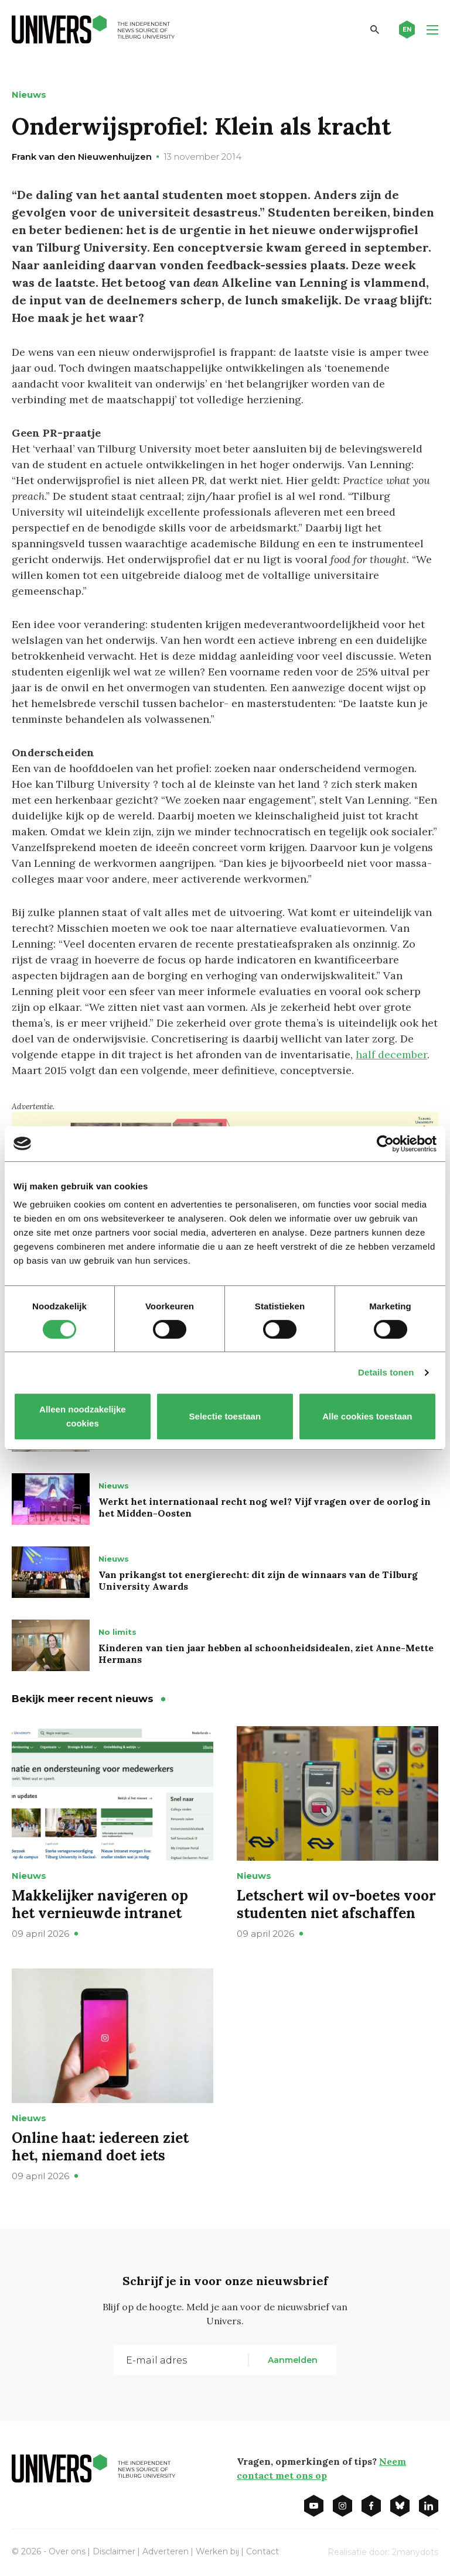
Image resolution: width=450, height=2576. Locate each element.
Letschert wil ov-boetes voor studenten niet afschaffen (336, 1904)
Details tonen (386, 1372)
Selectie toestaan (225, 1416)
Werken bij (217, 2551)
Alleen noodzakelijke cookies (82, 1416)
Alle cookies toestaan (367, 1416)
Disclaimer (114, 2551)
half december (391, 1054)
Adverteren (165, 2551)
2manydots (415, 2552)
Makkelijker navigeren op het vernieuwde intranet (100, 1904)
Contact (262, 2551)
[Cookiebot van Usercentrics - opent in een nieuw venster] (385, 1143)
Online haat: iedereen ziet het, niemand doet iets (100, 2147)
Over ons (67, 2551)
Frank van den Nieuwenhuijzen (82, 156)
